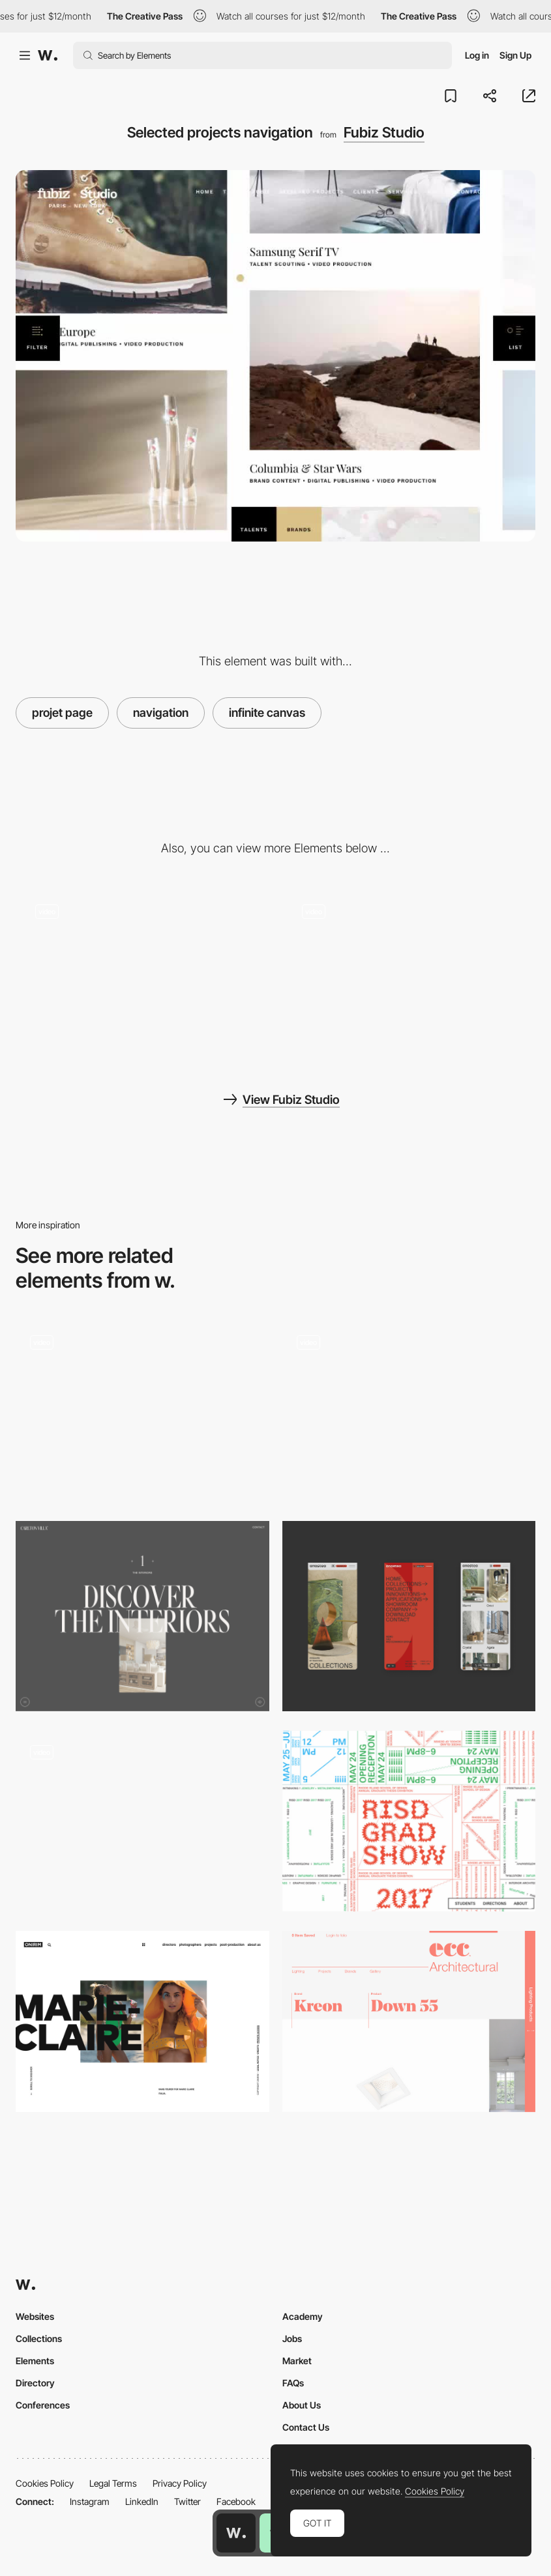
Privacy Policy (180, 2483)
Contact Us (305, 2427)
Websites (35, 2316)
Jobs (292, 2338)
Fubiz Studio (384, 132)
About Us (301, 2404)
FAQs (293, 2382)
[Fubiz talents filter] (409, 974)
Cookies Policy (45, 2483)
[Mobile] (409, 1616)
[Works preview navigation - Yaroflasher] (142, 1411)
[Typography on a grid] (409, 2021)
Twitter (187, 2501)
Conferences (43, 2404)
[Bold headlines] (142, 2021)
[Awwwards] (47, 55)
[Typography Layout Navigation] (409, 1821)
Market (297, 2360)
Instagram (90, 2501)
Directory (35, 2382)
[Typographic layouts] (142, 1616)
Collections (39, 2338)
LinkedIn (141, 2501)
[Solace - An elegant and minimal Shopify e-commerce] (142, 1821)
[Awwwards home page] (236, 2533)
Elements (35, 2360)
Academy (302, 2316)
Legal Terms (113, 2483)
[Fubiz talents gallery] (142, 974)
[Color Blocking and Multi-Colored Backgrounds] (409, 1411)
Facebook (236, 2501)
